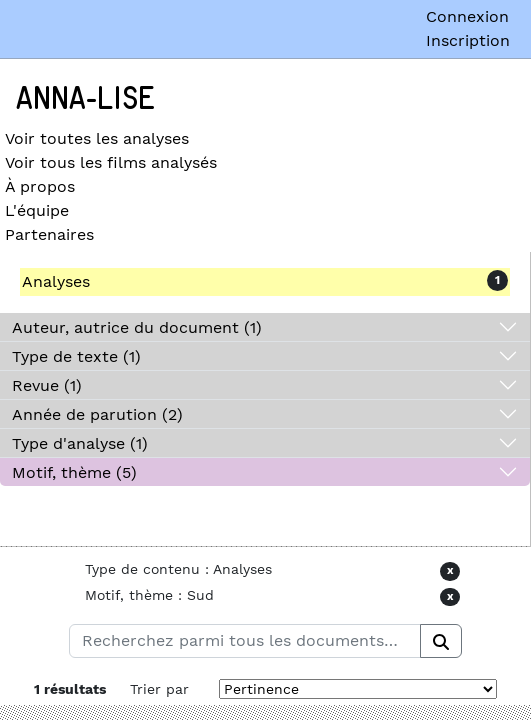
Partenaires (49, 234)
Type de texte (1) (76, 356)
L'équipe (37, 210)
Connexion (467, 16)
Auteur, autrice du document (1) (137, 327)
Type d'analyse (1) (80, 443)
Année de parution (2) (97, 414)
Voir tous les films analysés (111, 162)
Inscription (468, 40)
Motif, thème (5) (74, 472)
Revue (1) (47, 385)
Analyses (56, 281)
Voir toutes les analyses (97, 138)
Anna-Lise (85, 99)
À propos (40, 186)
